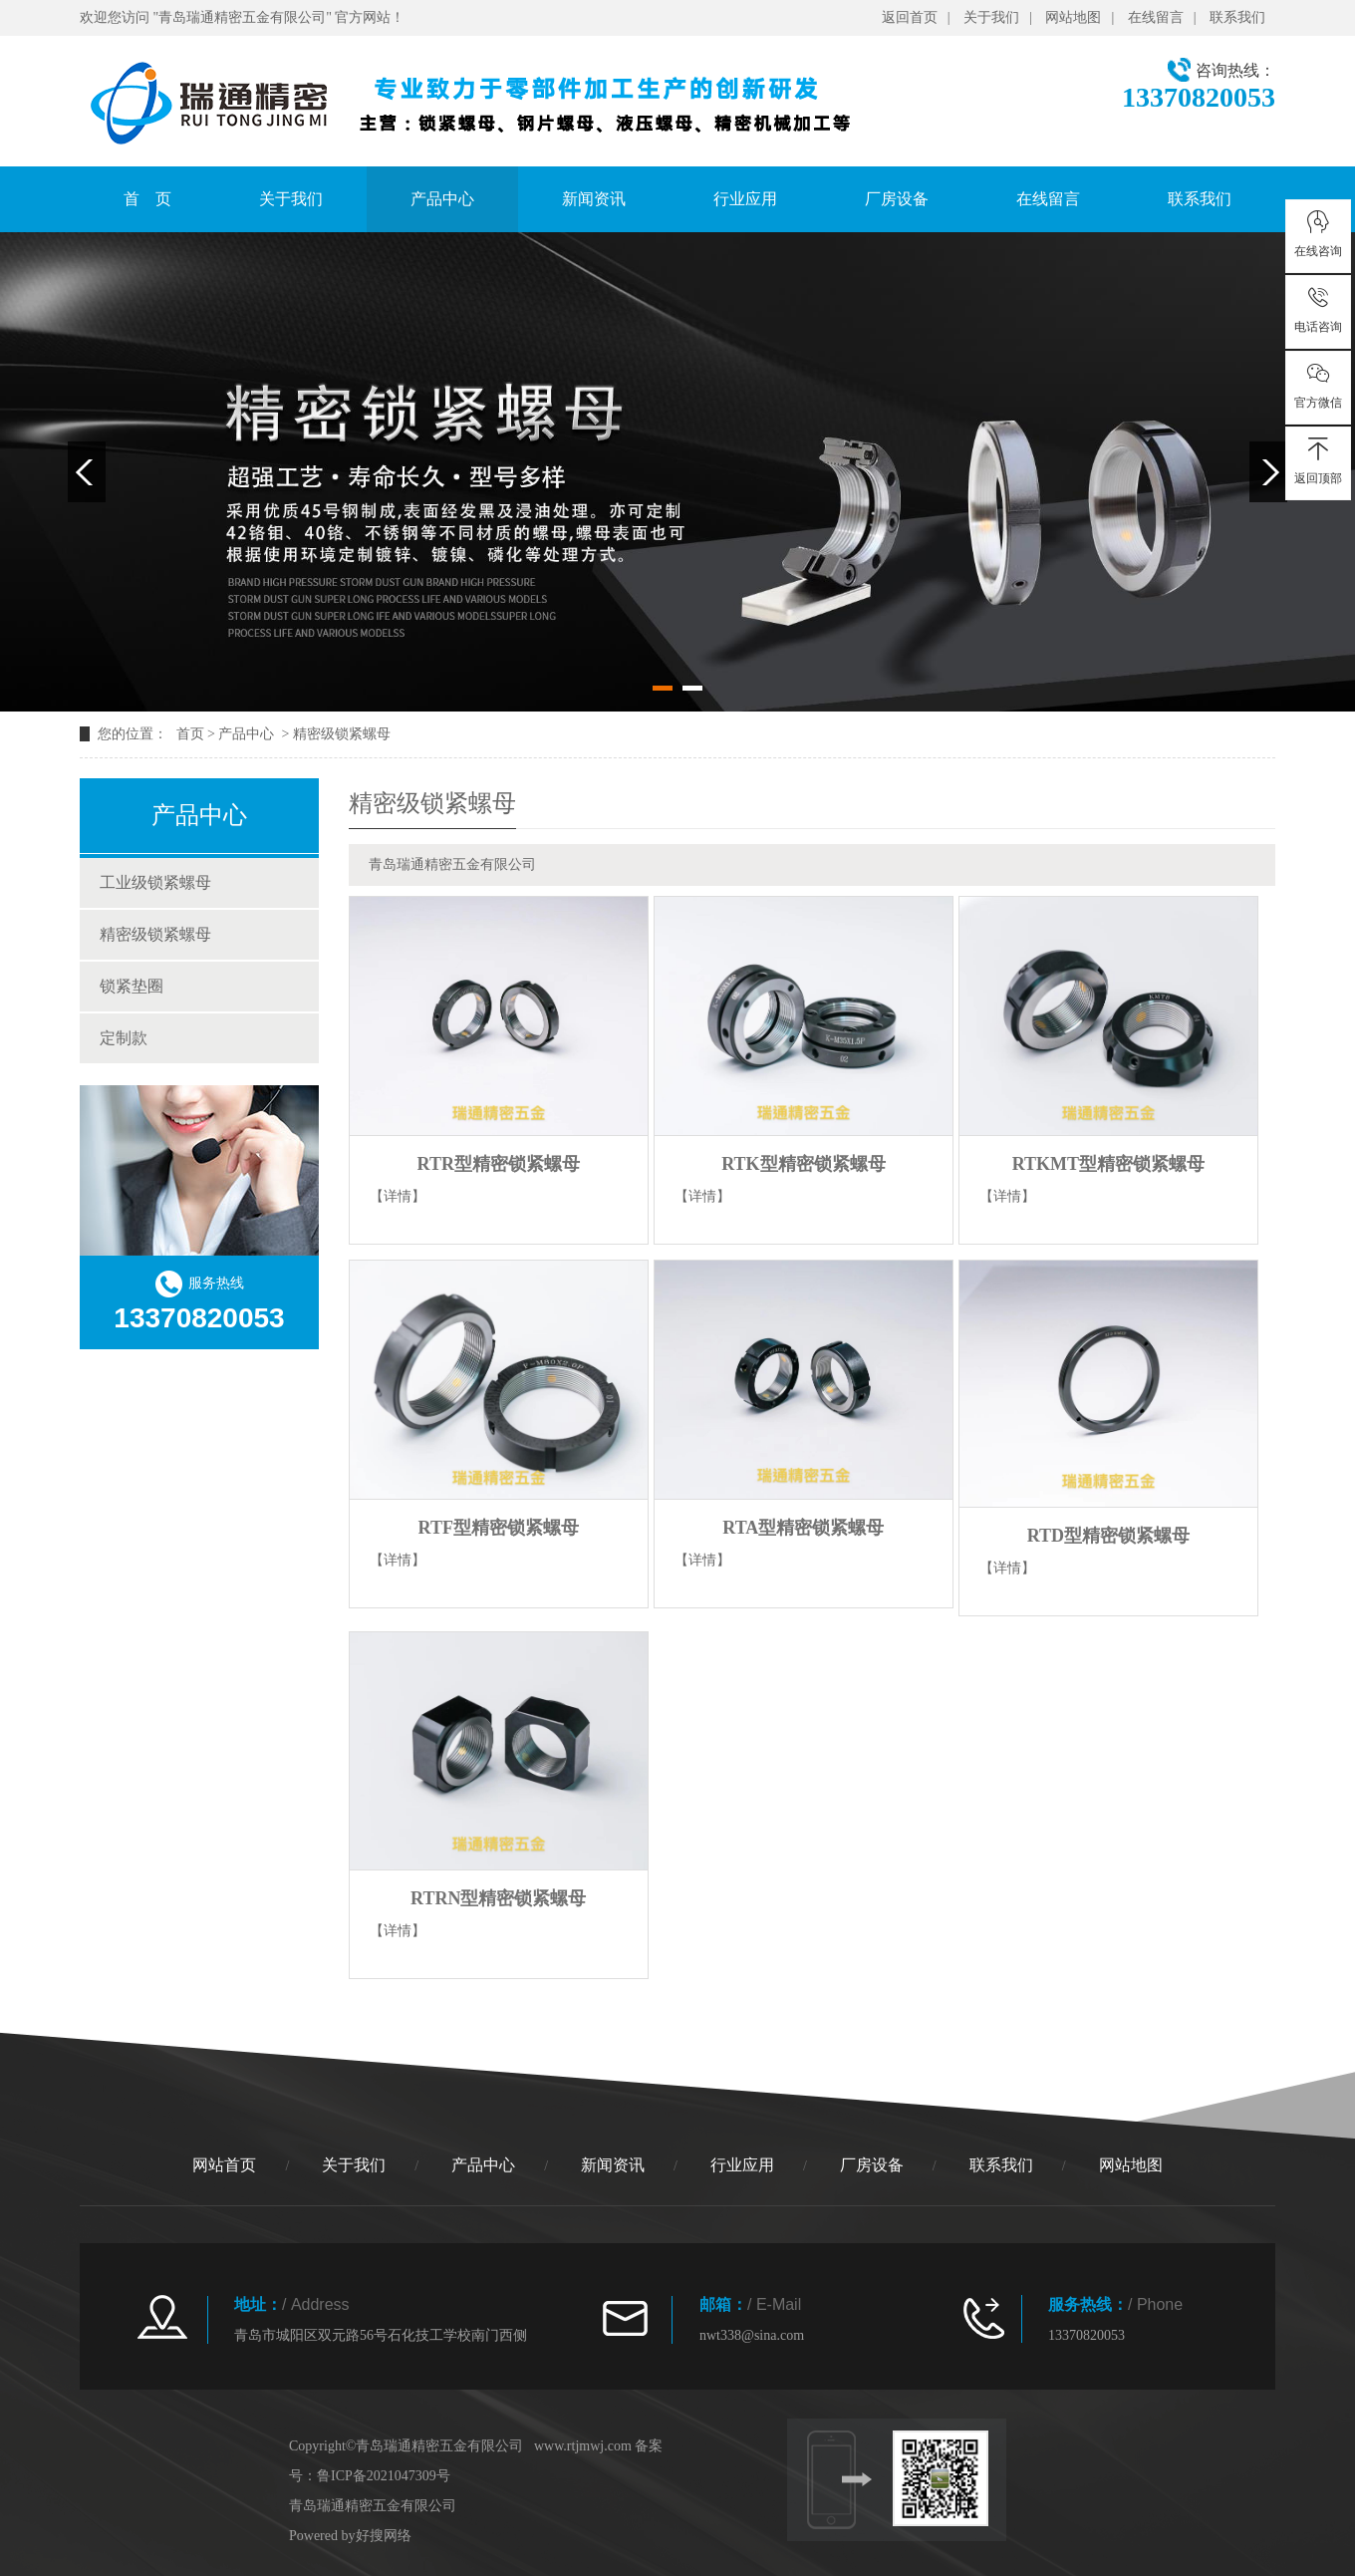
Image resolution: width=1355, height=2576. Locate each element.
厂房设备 (897, 198)
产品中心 (442, 198)
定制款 (123, 1037)
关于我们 (991, 17)
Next (1268, 471)
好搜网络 (383, 2535)
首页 (190, 733)
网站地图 (1073, 17)
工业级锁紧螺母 (155, 882)
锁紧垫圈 (131, 986)
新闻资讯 (594, 198)
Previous (87, 471)
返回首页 (910, 17)
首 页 (147, 198)
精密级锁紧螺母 (342, 733)
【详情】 (397, 1196)
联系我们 (1237, 17)
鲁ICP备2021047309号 (383, 2475)
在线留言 (1156, 17)
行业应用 (745, 198)
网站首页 (224, 2164)
